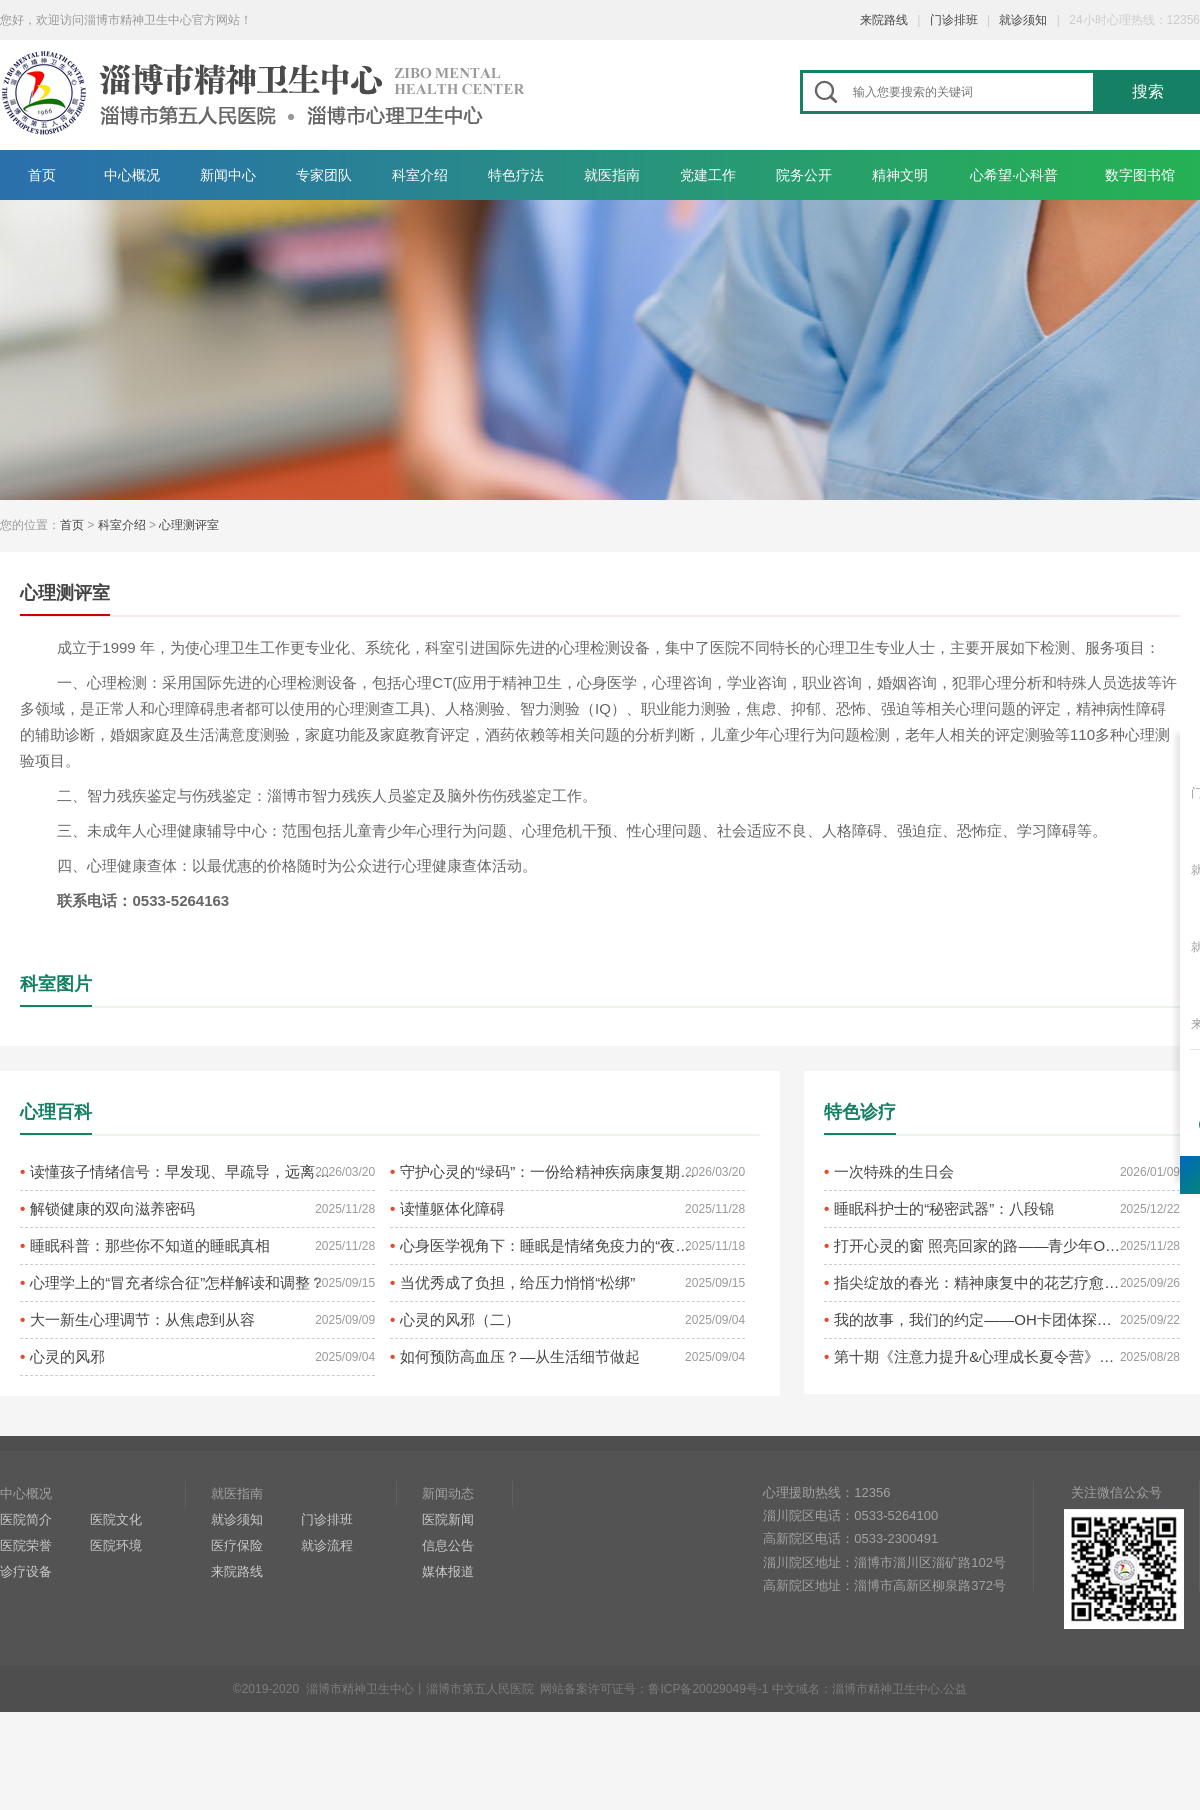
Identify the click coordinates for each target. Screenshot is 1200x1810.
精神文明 (900, 175)
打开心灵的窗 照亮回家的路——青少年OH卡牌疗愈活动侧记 (979, 1245)
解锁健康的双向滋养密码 (112, 1208)
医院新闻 (448, 1519)
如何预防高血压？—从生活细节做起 (520, 1356)
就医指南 (612, 175)
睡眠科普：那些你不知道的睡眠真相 (150, 1245)
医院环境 (116, 1545)
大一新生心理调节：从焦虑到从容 (142, 1319)
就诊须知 (1023, 20)
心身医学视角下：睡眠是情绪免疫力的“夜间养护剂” (551, 1245)
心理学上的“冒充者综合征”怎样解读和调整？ (177, 1282)
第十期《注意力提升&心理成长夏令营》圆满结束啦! (979, 1356)
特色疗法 (516, 175)
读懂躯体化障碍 (452, 1208)
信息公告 (448, 1545)
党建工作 (708, 175)
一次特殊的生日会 (894, 1171)
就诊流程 (327, 1545)
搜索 (1148, 91)
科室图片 (56, 984)
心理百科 (56, 1112)
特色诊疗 (860, 1112)
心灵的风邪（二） (460, 1319)
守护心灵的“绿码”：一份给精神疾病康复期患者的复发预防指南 (551, 1171)
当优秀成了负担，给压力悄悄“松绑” (517, 1282)
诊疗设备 (26, 1571)
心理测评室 (189, 525)
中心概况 (132, 175)
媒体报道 (448, 1571)
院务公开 (804, 175)
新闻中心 (228, 175)
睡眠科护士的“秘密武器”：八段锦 (944, 1208)
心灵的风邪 (67, 1356)
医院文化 (116, 1519)
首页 (42, 175)
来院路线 (884, 20)
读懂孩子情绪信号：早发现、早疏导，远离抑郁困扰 (181, 1171)
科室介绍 (420, 175)
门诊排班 (954, 20)
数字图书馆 (1140, 175)
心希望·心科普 (1014, 175)
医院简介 (26, 1519)
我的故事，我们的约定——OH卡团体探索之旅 (979, 1319)
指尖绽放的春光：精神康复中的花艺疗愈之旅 (979, 1282)
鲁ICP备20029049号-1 (708, 1689)
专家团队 (324, 175)
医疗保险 (237, 1545)
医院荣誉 (26, 1545)
